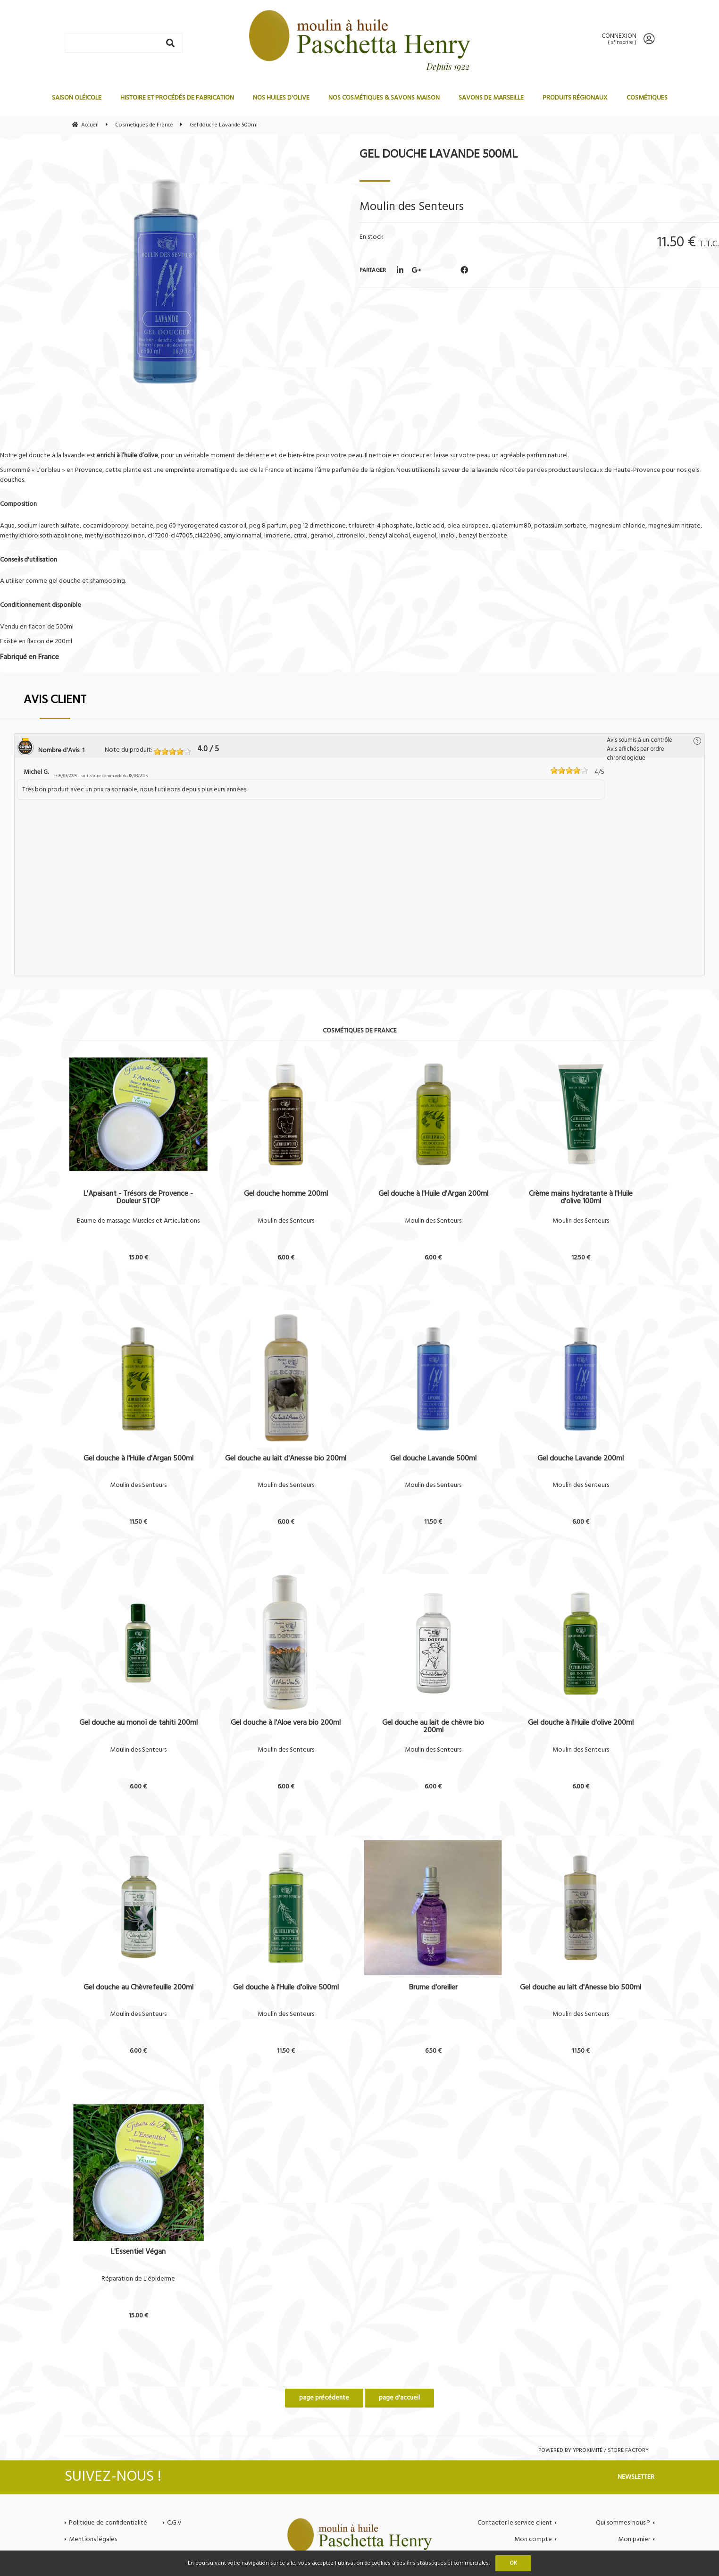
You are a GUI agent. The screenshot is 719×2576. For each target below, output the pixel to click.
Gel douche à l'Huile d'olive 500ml (286, 1989)
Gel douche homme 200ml (286, 1195)
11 (138, 1522)
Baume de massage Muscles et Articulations (138, 1221)
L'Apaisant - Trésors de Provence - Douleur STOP (138, 1197)
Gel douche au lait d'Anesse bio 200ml (285, 1460)
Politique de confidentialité (108, 2522)
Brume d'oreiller (433, 1989)
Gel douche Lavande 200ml (580, 1460)
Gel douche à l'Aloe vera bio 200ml (286, 1724)
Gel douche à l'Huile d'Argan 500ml (138, 1460)
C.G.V (174, 2522)
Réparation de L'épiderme (138, 2279)
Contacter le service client (514, 2522)
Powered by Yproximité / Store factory (593, 2450)
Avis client (55, 700)
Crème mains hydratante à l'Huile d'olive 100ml (581, 1197)
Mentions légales (93, 2539)
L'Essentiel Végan (138, 2253)
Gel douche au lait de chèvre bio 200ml (433, 1726)
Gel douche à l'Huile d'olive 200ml (581, 1724)
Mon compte (533, 2539)
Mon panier (634, 2539)
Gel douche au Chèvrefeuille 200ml (138, 1989)
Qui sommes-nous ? (623, 2522)
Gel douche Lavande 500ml (439, 155)
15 (138, 1257)
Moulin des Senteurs (286, 1221)
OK (513, 2563)
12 (580, 1257)
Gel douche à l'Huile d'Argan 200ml (433, 1195)
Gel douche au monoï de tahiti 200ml (138, 1724)
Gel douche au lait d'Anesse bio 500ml (580, 1989)
